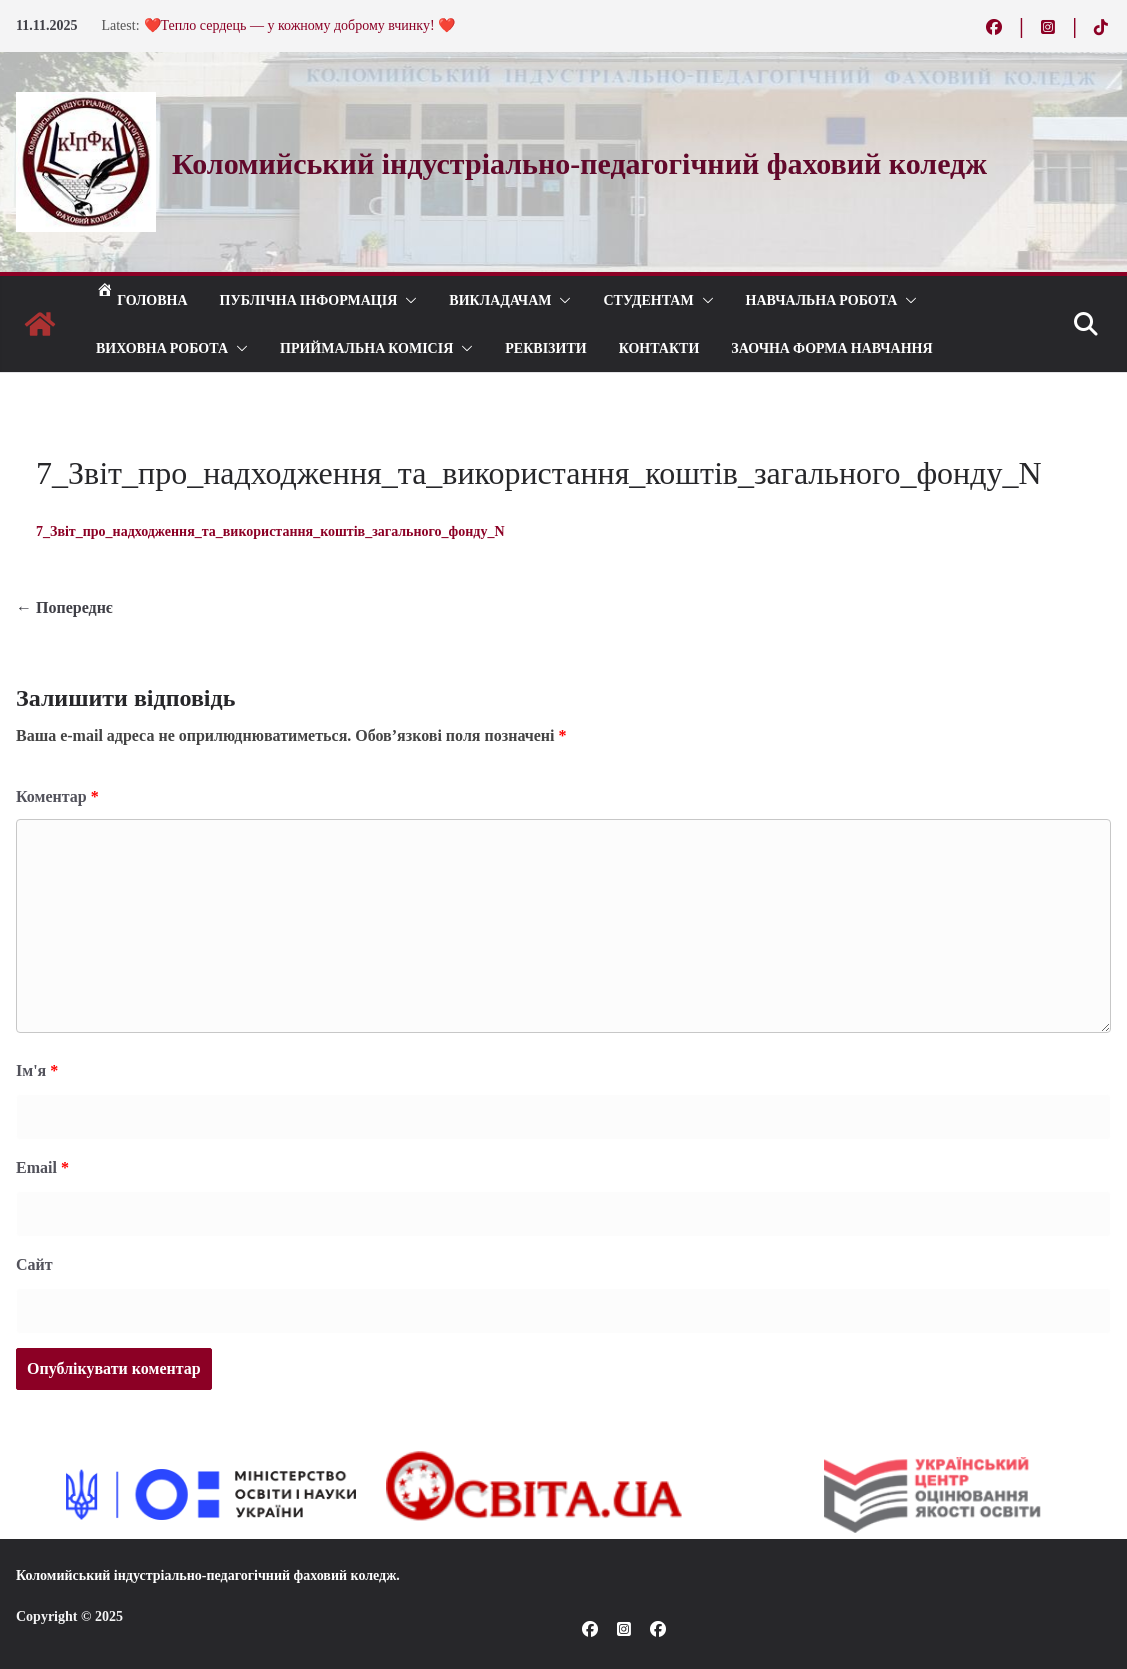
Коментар (57, 796)
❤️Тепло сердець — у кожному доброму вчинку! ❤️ (300, 25)
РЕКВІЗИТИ (545, 347)
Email (42, 1167)
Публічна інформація (309, 299)
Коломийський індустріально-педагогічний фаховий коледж (206, 1575)
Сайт (34, 1264)
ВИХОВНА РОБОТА (162, 347)
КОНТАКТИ (659, 347)
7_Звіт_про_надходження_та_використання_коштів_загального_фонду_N (270, 531)
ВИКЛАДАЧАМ (500, 299)
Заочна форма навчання (831, 347)
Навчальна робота (822, 299)
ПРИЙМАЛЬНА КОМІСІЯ (366, 347)
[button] (407, 300)
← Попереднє (64, 607)
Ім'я (37, 1070)
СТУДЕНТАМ (648, 299)
